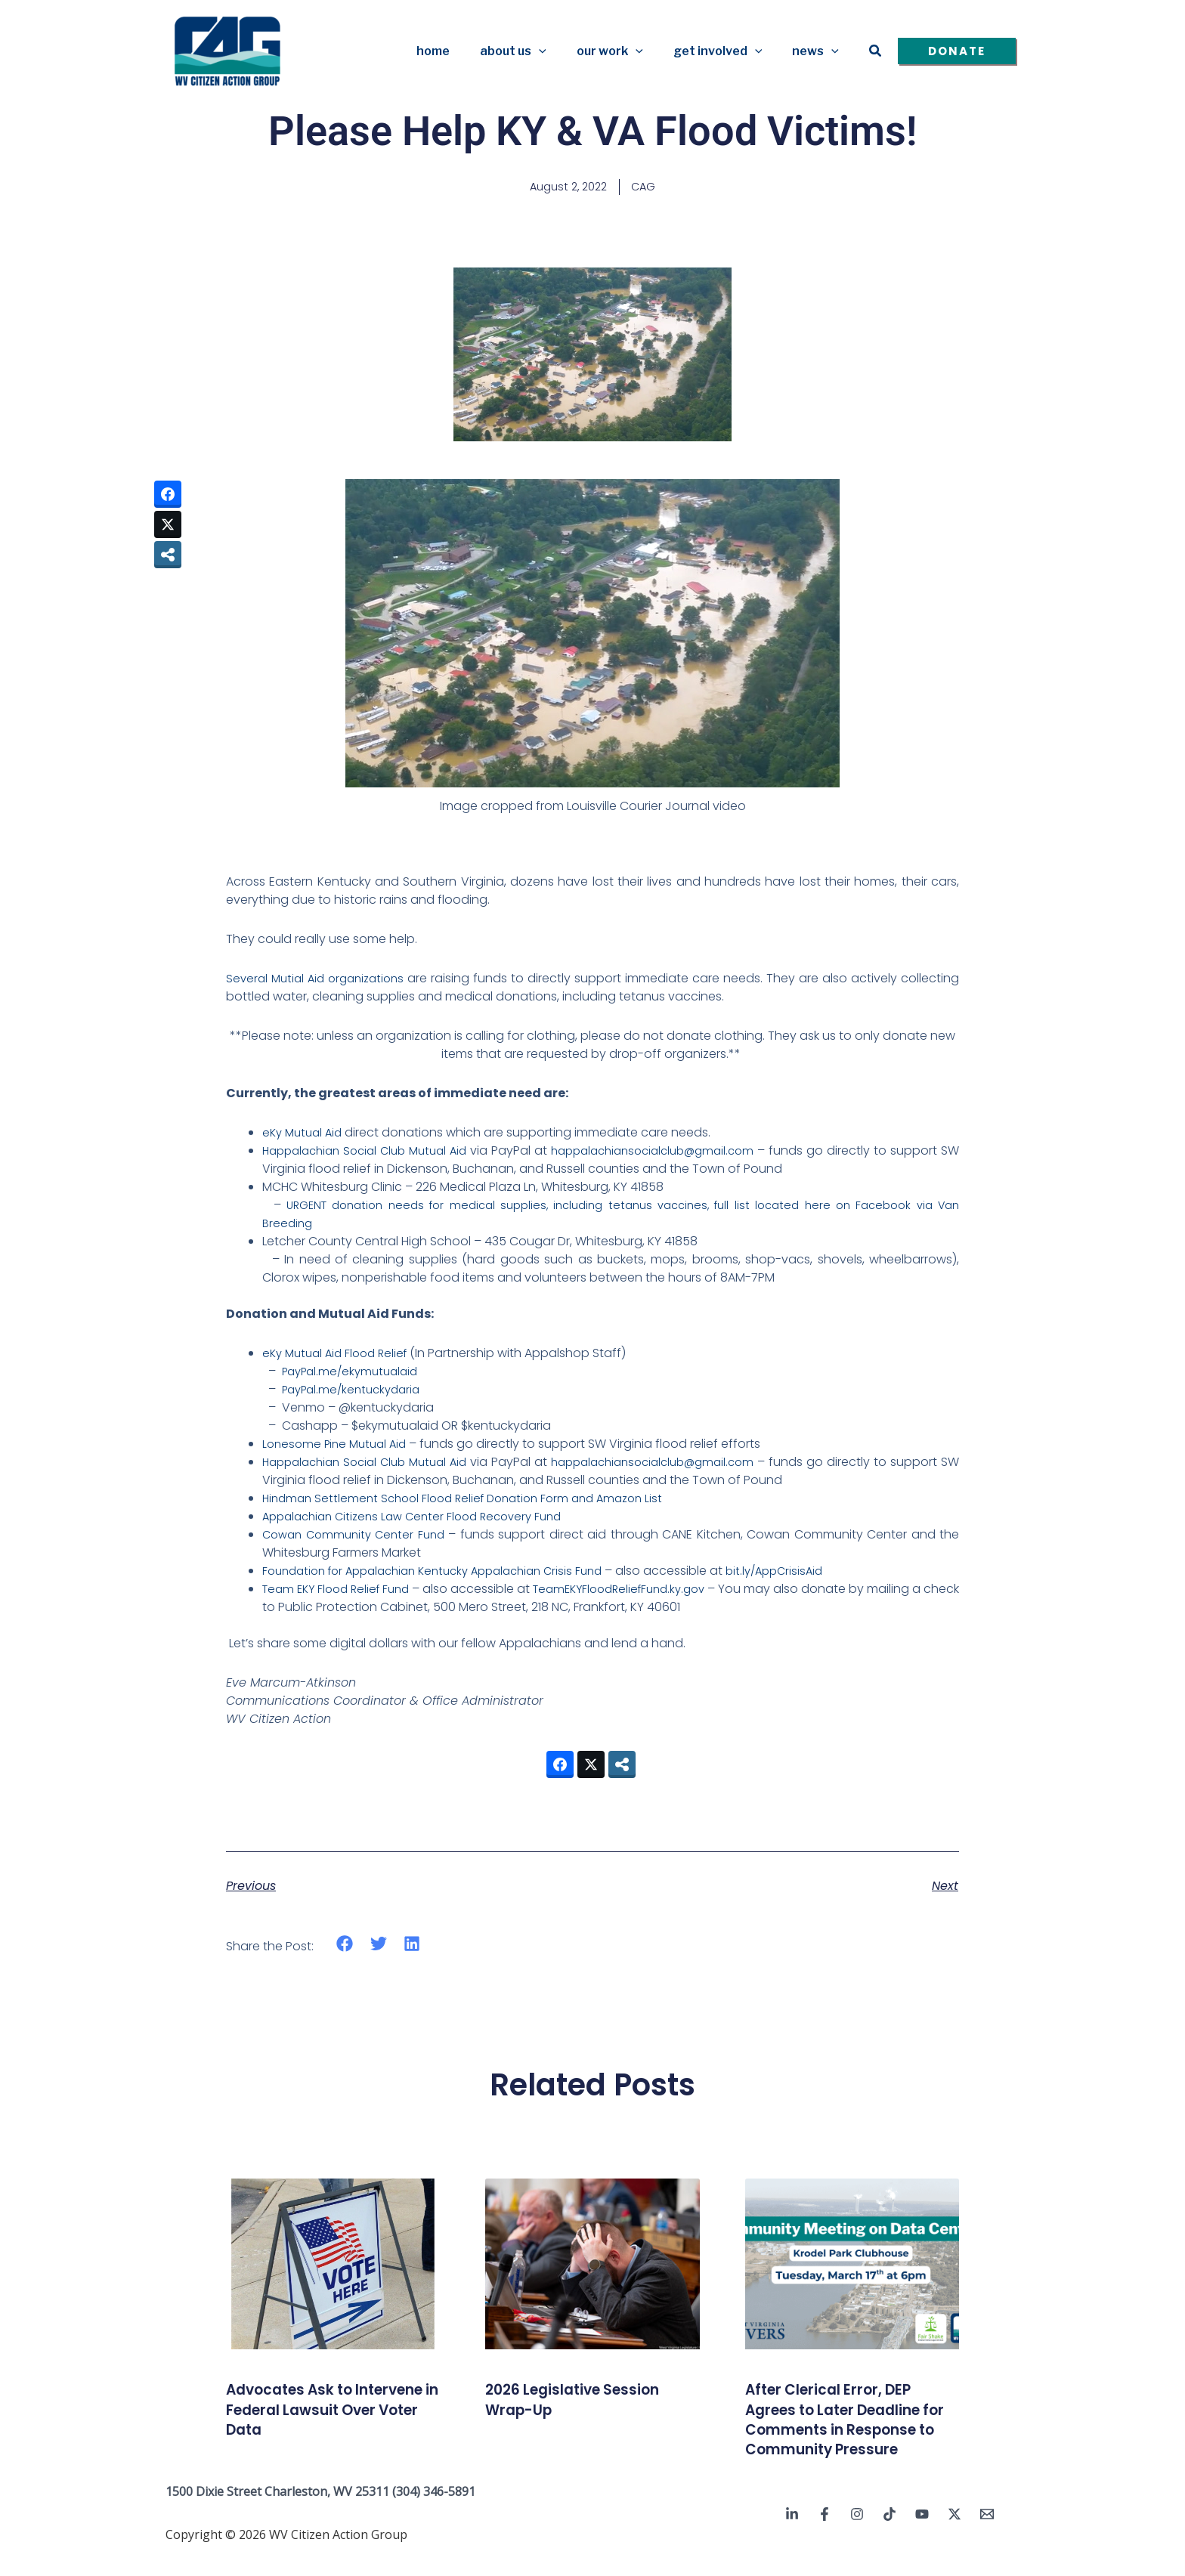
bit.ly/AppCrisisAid (805, 1573)
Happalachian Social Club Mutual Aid (378, 1152)
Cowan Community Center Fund (357, 1536)
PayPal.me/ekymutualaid (355, 1373)
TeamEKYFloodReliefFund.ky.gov (644, 1591)
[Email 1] (987, 2536)
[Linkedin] (792, 2536)
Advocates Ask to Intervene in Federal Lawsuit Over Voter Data (331, 2411)
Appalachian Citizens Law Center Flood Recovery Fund (421, 1518)
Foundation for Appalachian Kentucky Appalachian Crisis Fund (446, 1573)
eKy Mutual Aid (305, 1134)
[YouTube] (922, 2536)
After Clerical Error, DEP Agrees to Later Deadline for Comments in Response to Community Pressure (849, 2431)
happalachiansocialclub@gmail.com (701, 1152)
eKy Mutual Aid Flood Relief (339, 1355)
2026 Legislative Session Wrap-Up (588, 2401)
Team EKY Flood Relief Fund (342, 1591)
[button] (560, 51)
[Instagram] (857, 2536)
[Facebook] (824, 2536)
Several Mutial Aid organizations (319, 980)
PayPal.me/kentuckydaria (356, 1391)
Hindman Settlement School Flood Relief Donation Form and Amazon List (473, 1500)
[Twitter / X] (954, 2536)
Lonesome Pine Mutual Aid (338, 1446)
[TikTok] (889, 2536)
